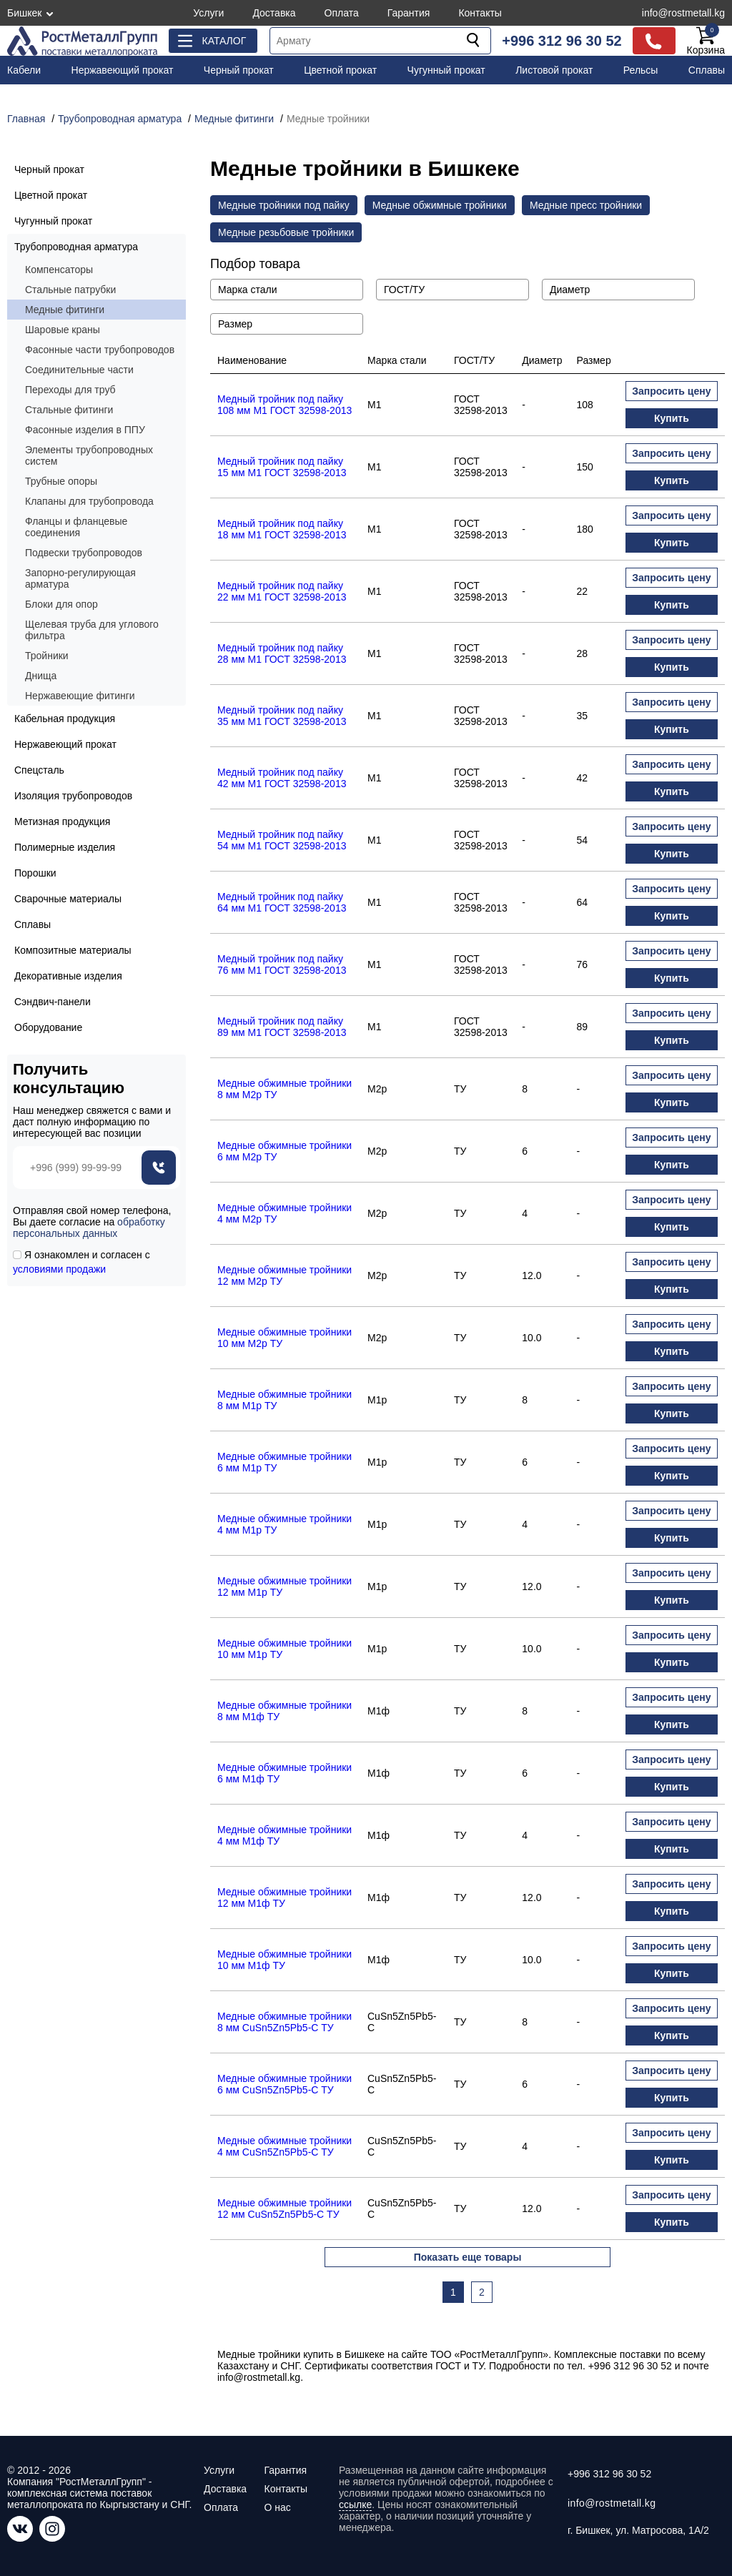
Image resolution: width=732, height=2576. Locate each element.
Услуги (208, 13)
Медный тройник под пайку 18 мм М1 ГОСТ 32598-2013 (281, 529)
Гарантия (408, 13)
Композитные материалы (73, 950)
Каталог (224, 40)
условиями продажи (59, 1269)
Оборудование (48, 1027)
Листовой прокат (554, 70)
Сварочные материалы (68, 898)
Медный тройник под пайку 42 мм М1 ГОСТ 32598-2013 (281, 777)
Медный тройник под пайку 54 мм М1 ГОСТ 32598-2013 (281, 840)
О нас (277, 2507)
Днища (40, 675)
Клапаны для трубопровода (89, 501)
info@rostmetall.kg (683, 13)
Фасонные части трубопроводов (99, 349)
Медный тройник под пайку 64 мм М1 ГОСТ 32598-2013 (281, 902)
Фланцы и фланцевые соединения (76, 526)
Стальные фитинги (69, 409)
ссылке (355, 2504)
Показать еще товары (468, 2257)
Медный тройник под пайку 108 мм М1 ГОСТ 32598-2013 (284, 404)
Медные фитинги (64, 309)
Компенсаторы (59, 269)
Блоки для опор (61, 604)
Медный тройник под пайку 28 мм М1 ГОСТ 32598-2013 (281, 653)
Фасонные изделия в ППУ (85, 429)
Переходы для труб (70, 389)
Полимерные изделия (64, 847)
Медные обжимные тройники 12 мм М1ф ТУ (284, 1897)
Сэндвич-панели (52, 1001)
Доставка (273, 13)
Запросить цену (671, 391)
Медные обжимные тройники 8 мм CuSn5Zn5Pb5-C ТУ (284, 2021)
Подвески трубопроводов (83, 552)
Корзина (706, 41)
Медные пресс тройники (586, 205)
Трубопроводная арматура (76, 246)
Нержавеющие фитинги (80, 695)
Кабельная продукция (64, 718)
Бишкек (24, 13)
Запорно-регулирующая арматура (80, 578)
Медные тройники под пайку (284, 205)
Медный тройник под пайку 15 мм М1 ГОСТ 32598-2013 (281, 466)
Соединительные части (79, 369)
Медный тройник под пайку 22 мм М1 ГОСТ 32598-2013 (281, 591)
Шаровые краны (62, 329)
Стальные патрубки (70, 289)
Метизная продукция (62, 821)
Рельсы (640, 70)
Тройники (47, 655)
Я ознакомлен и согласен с (81, 1262)
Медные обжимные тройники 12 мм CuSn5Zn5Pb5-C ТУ (284, 2208)
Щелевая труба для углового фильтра (92, 629)
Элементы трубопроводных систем (89, 455)
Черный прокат (239, 70)
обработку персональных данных (89, 1227)
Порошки (35, 873)
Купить (671, 418)
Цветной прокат (340, 70)
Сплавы (706, 70)
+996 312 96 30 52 (561, 41)
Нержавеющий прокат (122, 70)
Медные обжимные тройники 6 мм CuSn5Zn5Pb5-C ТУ (284, 2084)
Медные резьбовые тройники (286, 232)
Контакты (479, 13)
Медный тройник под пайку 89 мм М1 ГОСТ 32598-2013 (281, 1026)
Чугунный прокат (446, 70)
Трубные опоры (61, 481)
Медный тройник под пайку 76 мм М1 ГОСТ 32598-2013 (281, 964)
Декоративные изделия (68, 976)
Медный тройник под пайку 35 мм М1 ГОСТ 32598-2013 (281, 715)
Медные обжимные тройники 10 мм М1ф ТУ (284, 1959)
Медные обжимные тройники (439, 205)
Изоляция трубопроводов (73, 795)
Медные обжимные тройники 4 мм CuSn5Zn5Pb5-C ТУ (284, 2146)
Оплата (342, 13)
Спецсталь (39, 770)
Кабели (24, 70)
